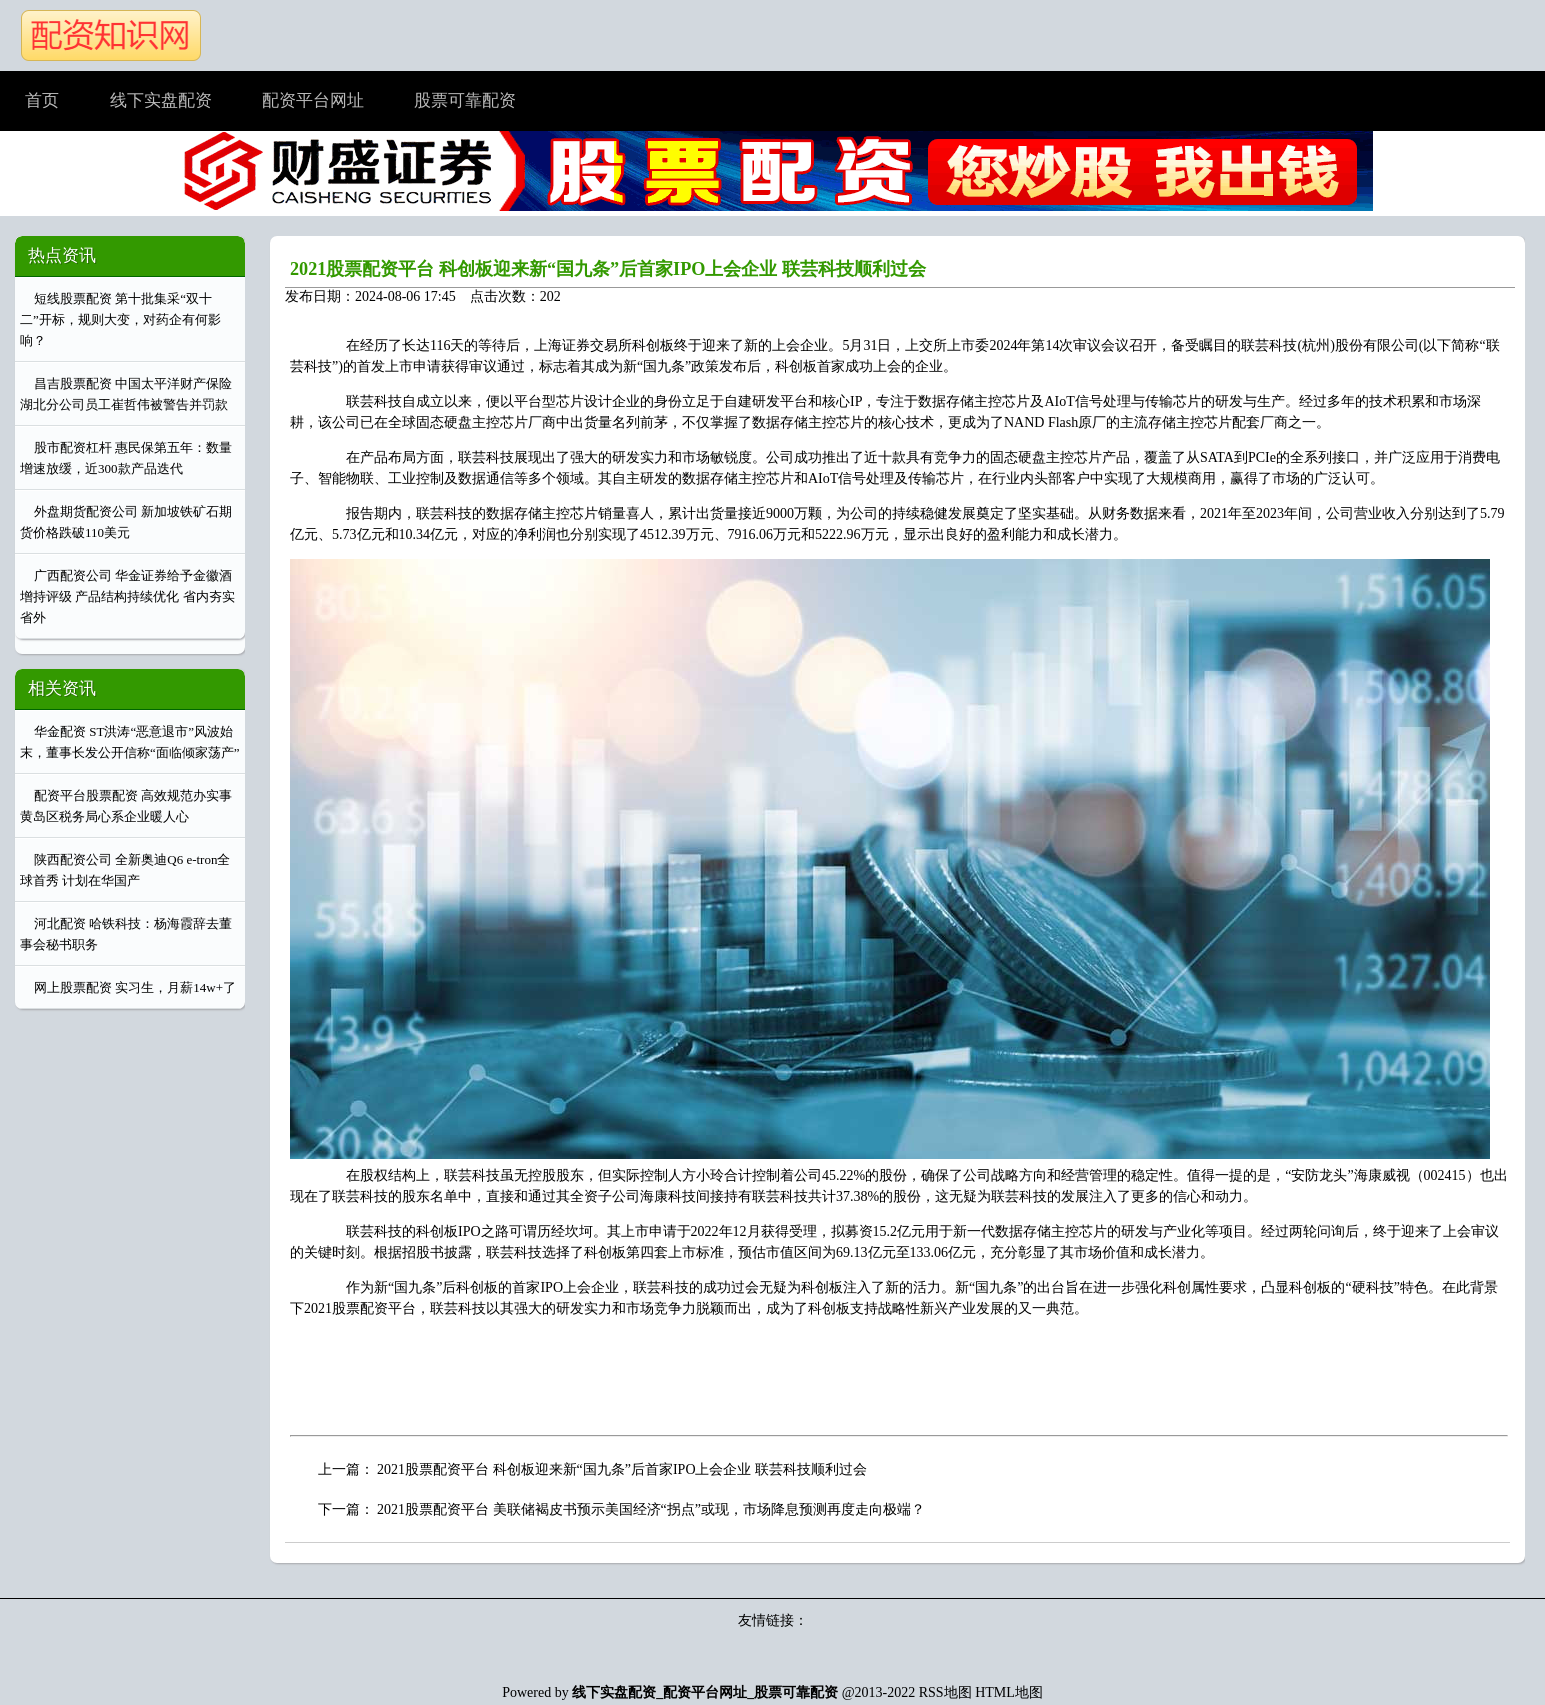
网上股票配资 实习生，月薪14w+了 (135, 987)
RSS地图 (945, 1692)
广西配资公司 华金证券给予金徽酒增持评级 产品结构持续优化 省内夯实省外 (127, 596)
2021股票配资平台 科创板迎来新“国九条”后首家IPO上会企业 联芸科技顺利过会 (608, 269)
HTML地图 (1009, 1692)
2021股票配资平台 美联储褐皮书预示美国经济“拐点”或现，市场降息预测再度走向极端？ (651, 1509)
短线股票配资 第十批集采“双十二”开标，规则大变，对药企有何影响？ (120, 319)
